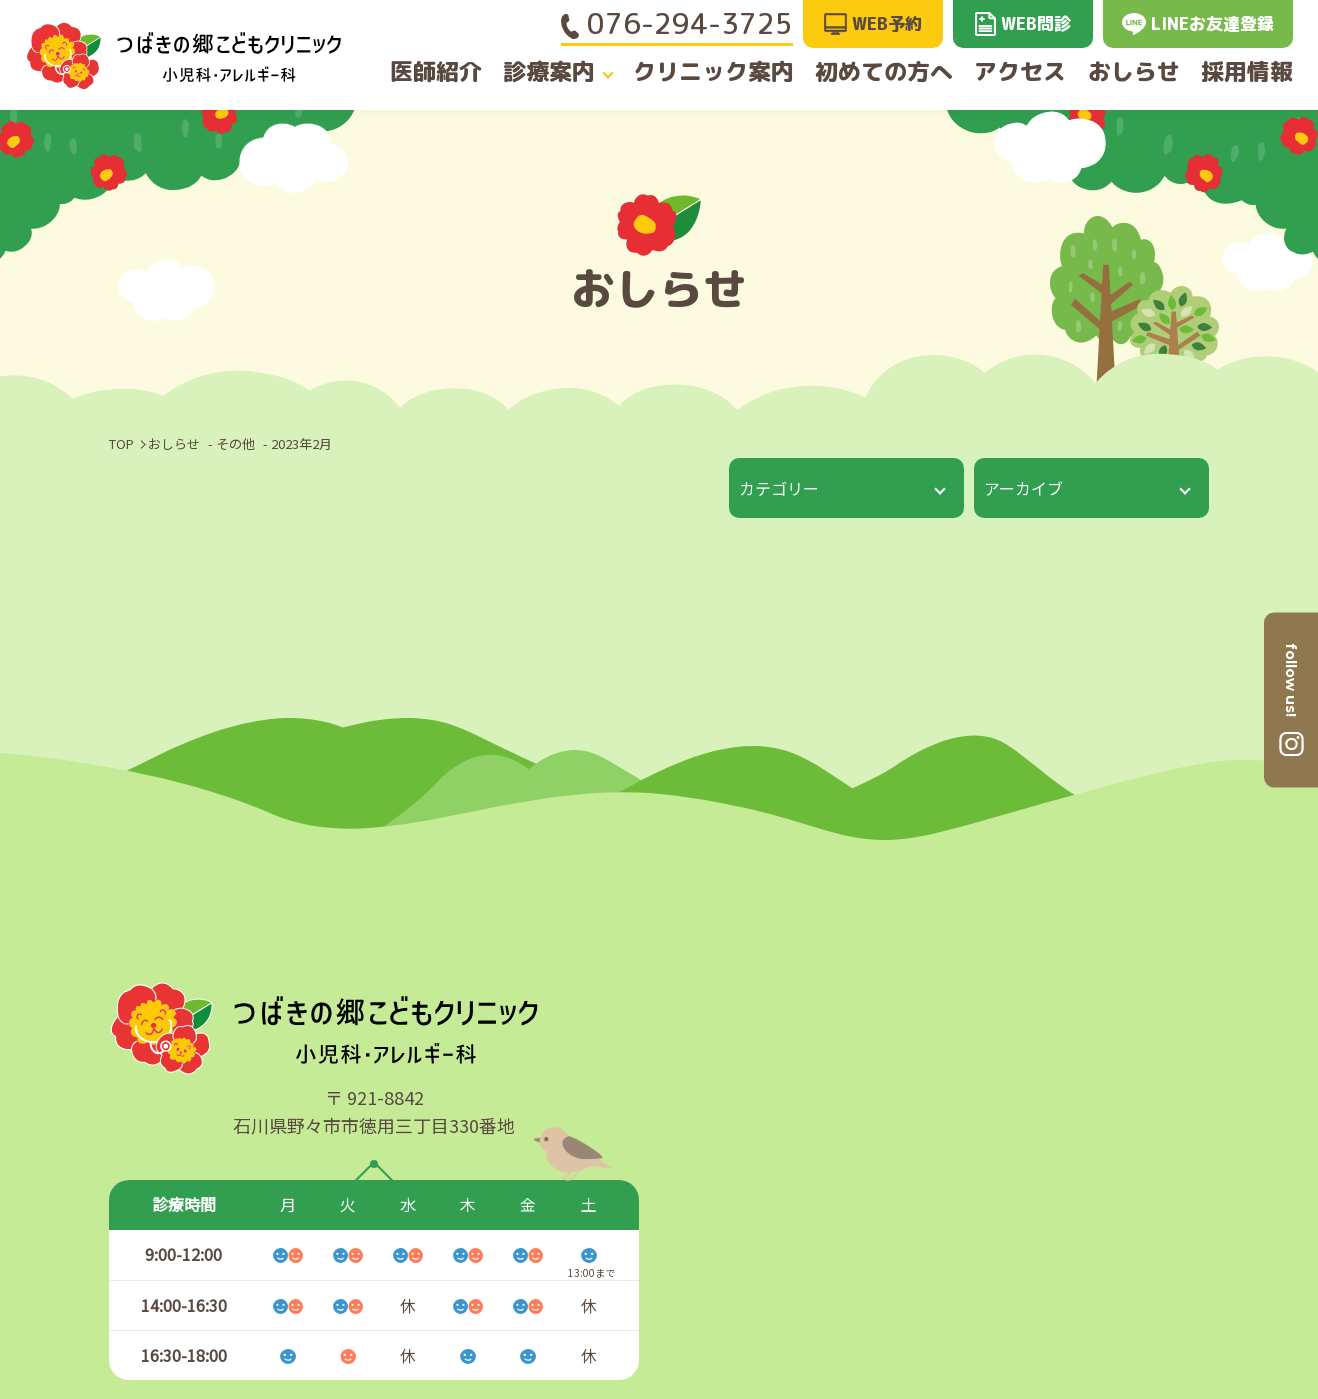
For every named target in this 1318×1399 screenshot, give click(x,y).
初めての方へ (875, 72)
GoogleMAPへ (1163, 1119)
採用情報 (1259, 72)
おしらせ (1137, 72)
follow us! (1291, 680)
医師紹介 (424, 72)
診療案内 (546, 72)
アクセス (1014, 72)
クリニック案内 (710, 72)
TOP (121, 443)
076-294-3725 (677, 23)
